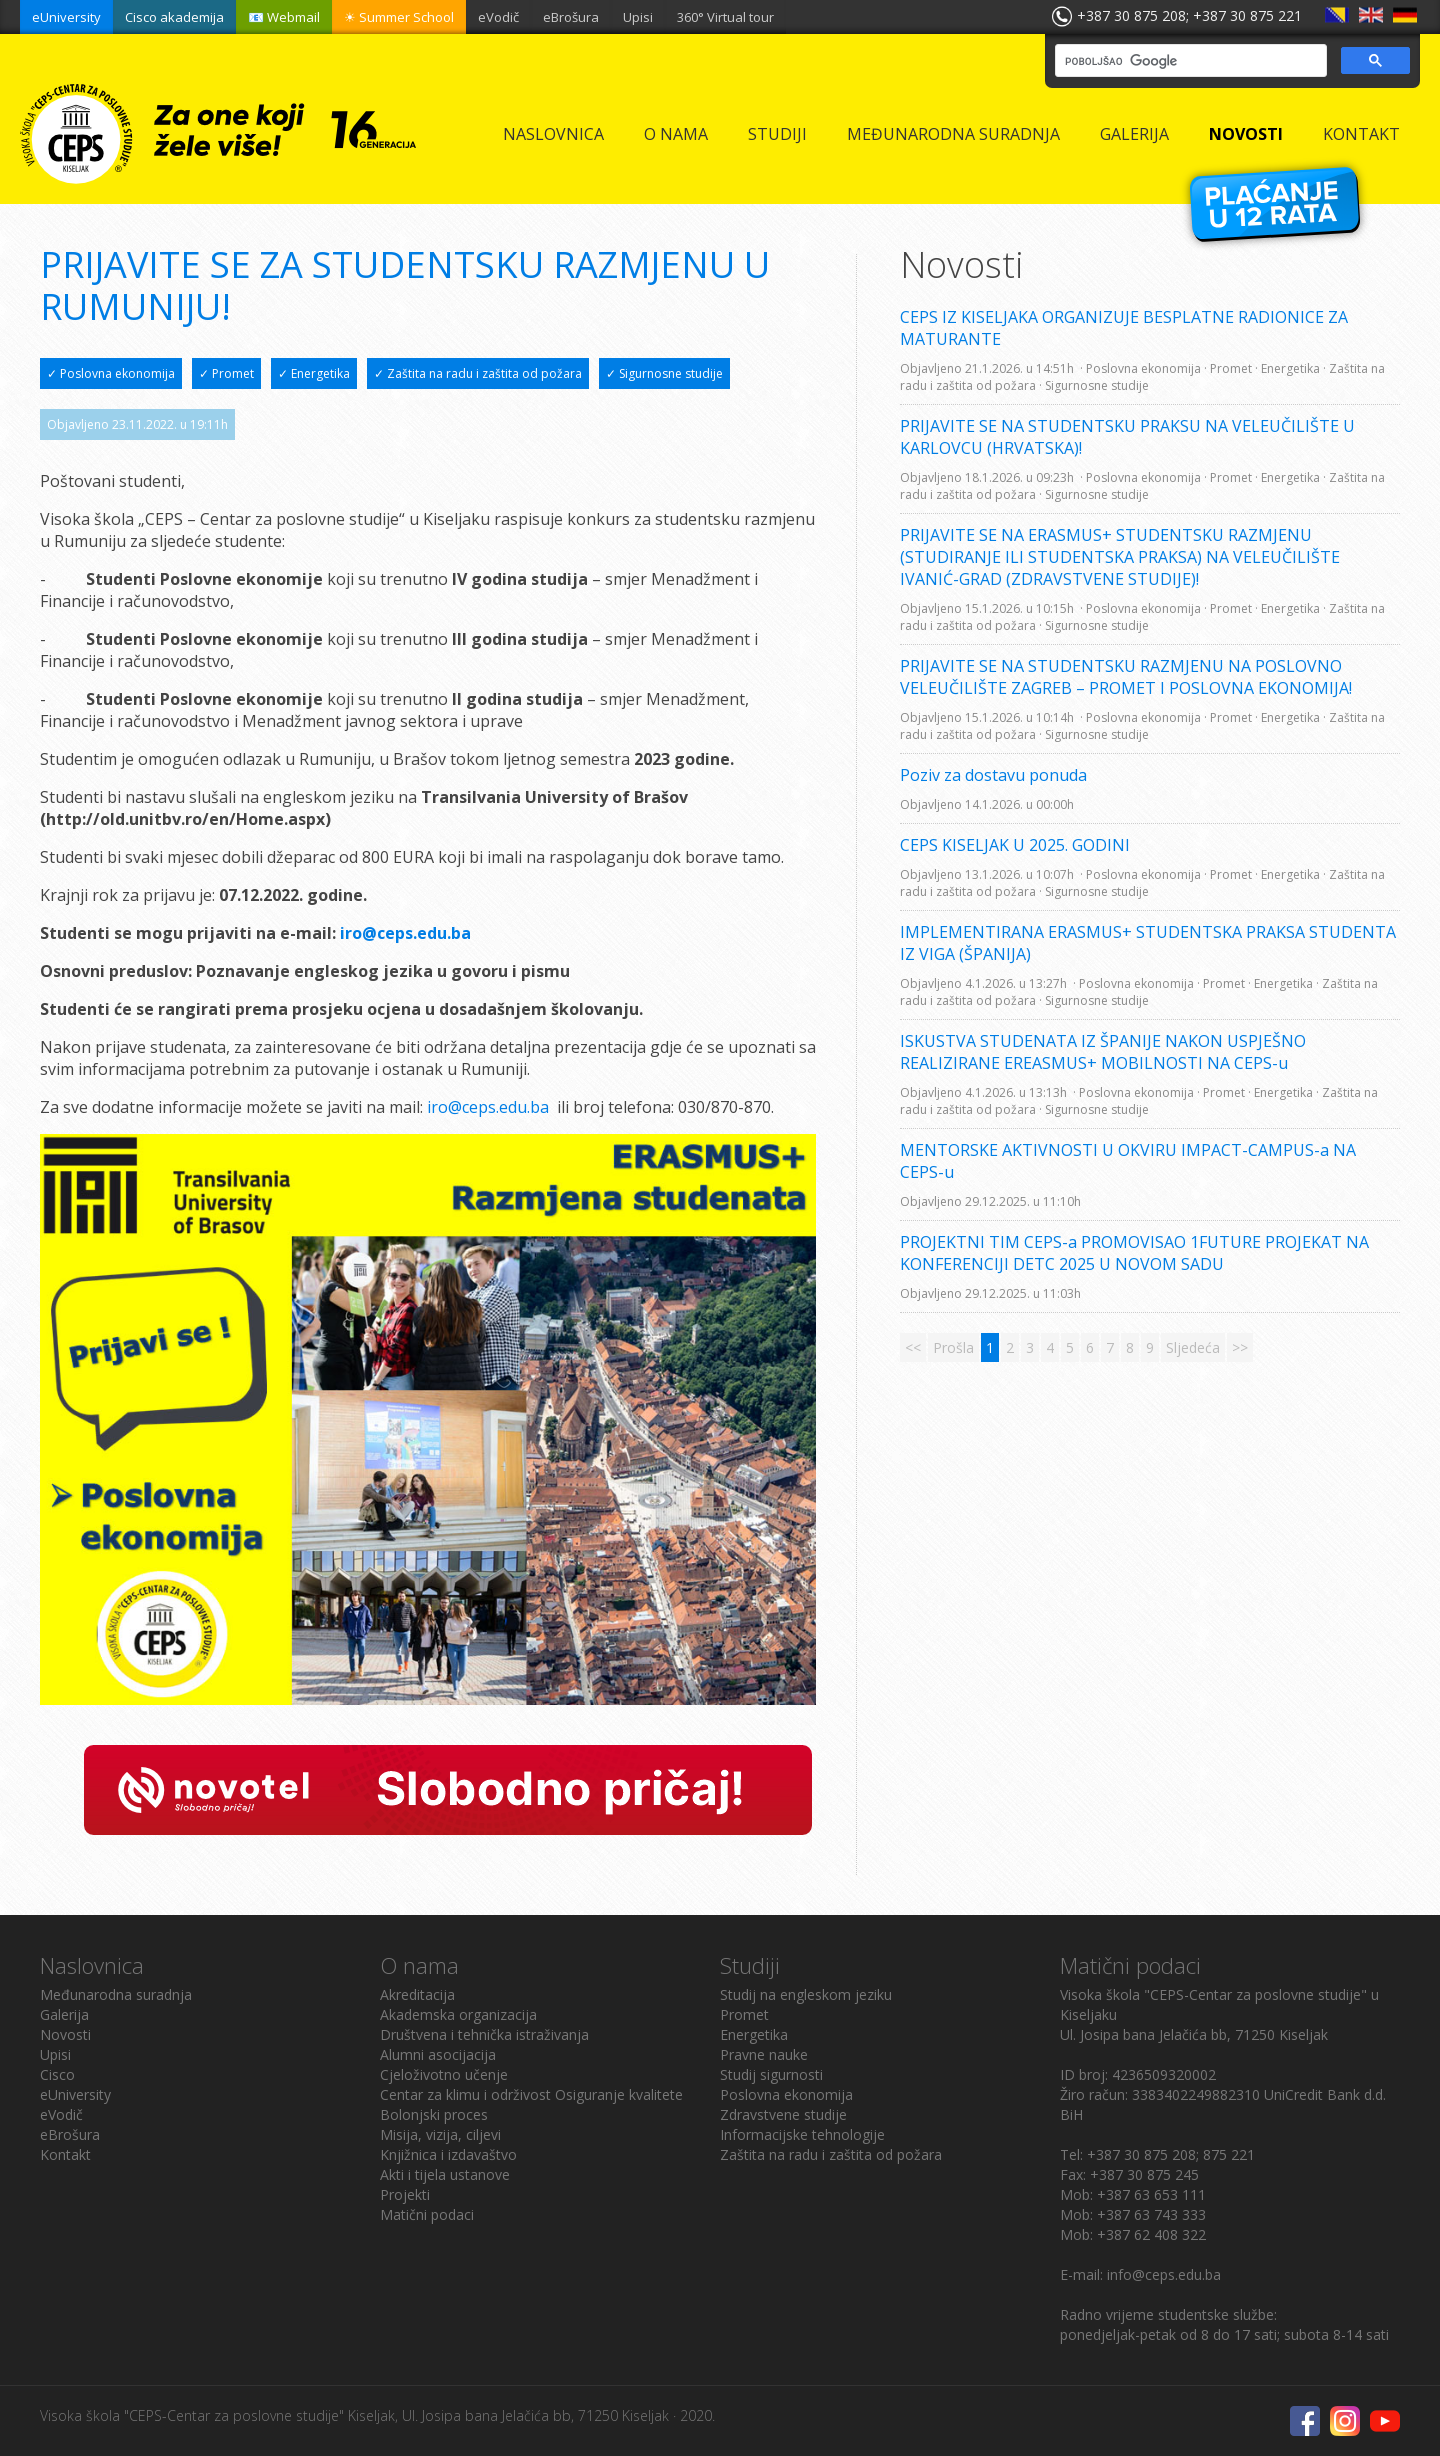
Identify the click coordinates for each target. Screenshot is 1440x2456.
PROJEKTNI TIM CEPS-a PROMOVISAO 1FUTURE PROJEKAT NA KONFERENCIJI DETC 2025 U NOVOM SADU (1134, 1253)
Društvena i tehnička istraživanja (484, 2034)
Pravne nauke (764, 2054)
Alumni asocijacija (438, 2054)
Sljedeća (1193, 1347)
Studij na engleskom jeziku (806, 1994)
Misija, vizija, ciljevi (440, 2134)
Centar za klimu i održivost (465, 2094)
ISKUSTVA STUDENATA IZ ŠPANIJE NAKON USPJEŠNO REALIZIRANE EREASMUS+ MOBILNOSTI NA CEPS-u (1103, 1052)
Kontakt (1361, 134)
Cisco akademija (174, 17)
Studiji (777, 134)
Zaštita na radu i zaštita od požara (831, 2154)
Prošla (953, 1347)
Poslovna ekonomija (786, 2094)
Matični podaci (427, 2214)
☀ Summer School (399, 17)
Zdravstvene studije (783, 2114)
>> (1240, 1347)
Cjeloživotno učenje (444, 2074)
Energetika (754, 2034)
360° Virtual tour (725, 17)
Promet (744, 2014)
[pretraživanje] (1189, 61)
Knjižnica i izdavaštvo (448, 2154)
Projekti (405, 2194)
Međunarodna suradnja (953, 134)
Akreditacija (417, 1994)
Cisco (57, 2074)
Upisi (638, 17)
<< (913, 1347)
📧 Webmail (284, 17)
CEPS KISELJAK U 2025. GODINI (1015, 845)
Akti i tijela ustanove (445, 2174)
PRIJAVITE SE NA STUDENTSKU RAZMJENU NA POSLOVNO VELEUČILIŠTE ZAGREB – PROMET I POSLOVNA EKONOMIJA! (1126, 677)
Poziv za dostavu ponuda (993, 775)
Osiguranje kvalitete (619, 2094)
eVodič (498, 17)
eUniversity (66, 17)
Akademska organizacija (458, 2014)
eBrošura (571, 17)
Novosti (1246, 134)
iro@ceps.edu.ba (488, 1107)
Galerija (1134, 134)
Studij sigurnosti (771, 2074)
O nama (676, 134)
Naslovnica (553, 134)
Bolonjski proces (434, 2114)
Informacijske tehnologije (802, 2134)
